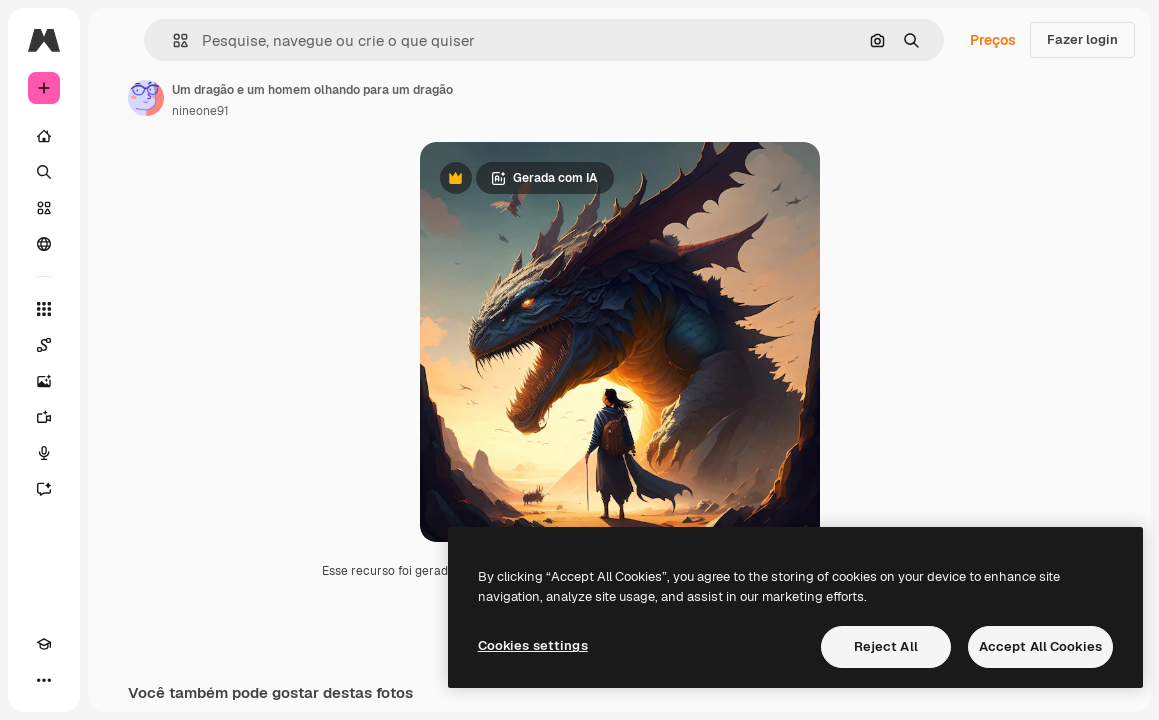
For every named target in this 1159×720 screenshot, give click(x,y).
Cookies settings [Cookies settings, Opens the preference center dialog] (533, 645)
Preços (993, 40)
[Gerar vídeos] (44, 417)
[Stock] (44, 208)
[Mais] (44, 680)
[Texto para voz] (44, 453)
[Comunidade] (44, 244)
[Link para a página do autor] (146, 98)
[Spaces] (44, 345)
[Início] (44, 136)
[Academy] (44, 644)
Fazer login (1082, 39)
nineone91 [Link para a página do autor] (200, 111)
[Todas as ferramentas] (44, 309)
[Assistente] (44, 489)
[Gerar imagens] (44, 381)
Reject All (886, 646)
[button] (172, 40)
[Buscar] (44, 172)
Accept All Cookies (1040, 646)
